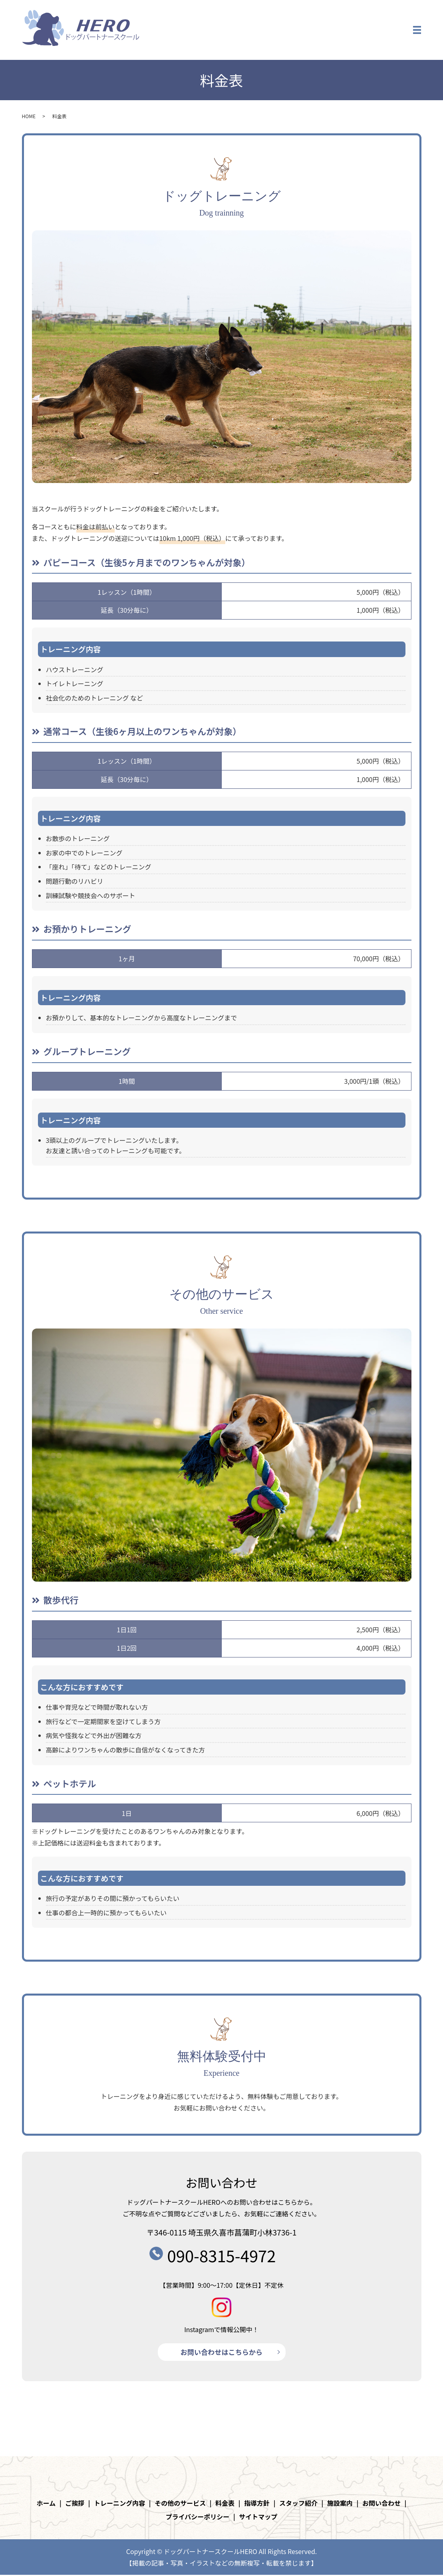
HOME (29, 116)
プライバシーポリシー (198, 2517)
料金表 (224, 2504)
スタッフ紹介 (298, 2504)
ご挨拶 (74, 2504)
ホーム (46, 2504)
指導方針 (257, 2504)
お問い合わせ (381, 2504)
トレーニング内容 (119, 2504)
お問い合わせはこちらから (222, 2352)
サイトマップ (258, 2517)
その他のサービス (180, 2504)
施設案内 (340, 2504)
